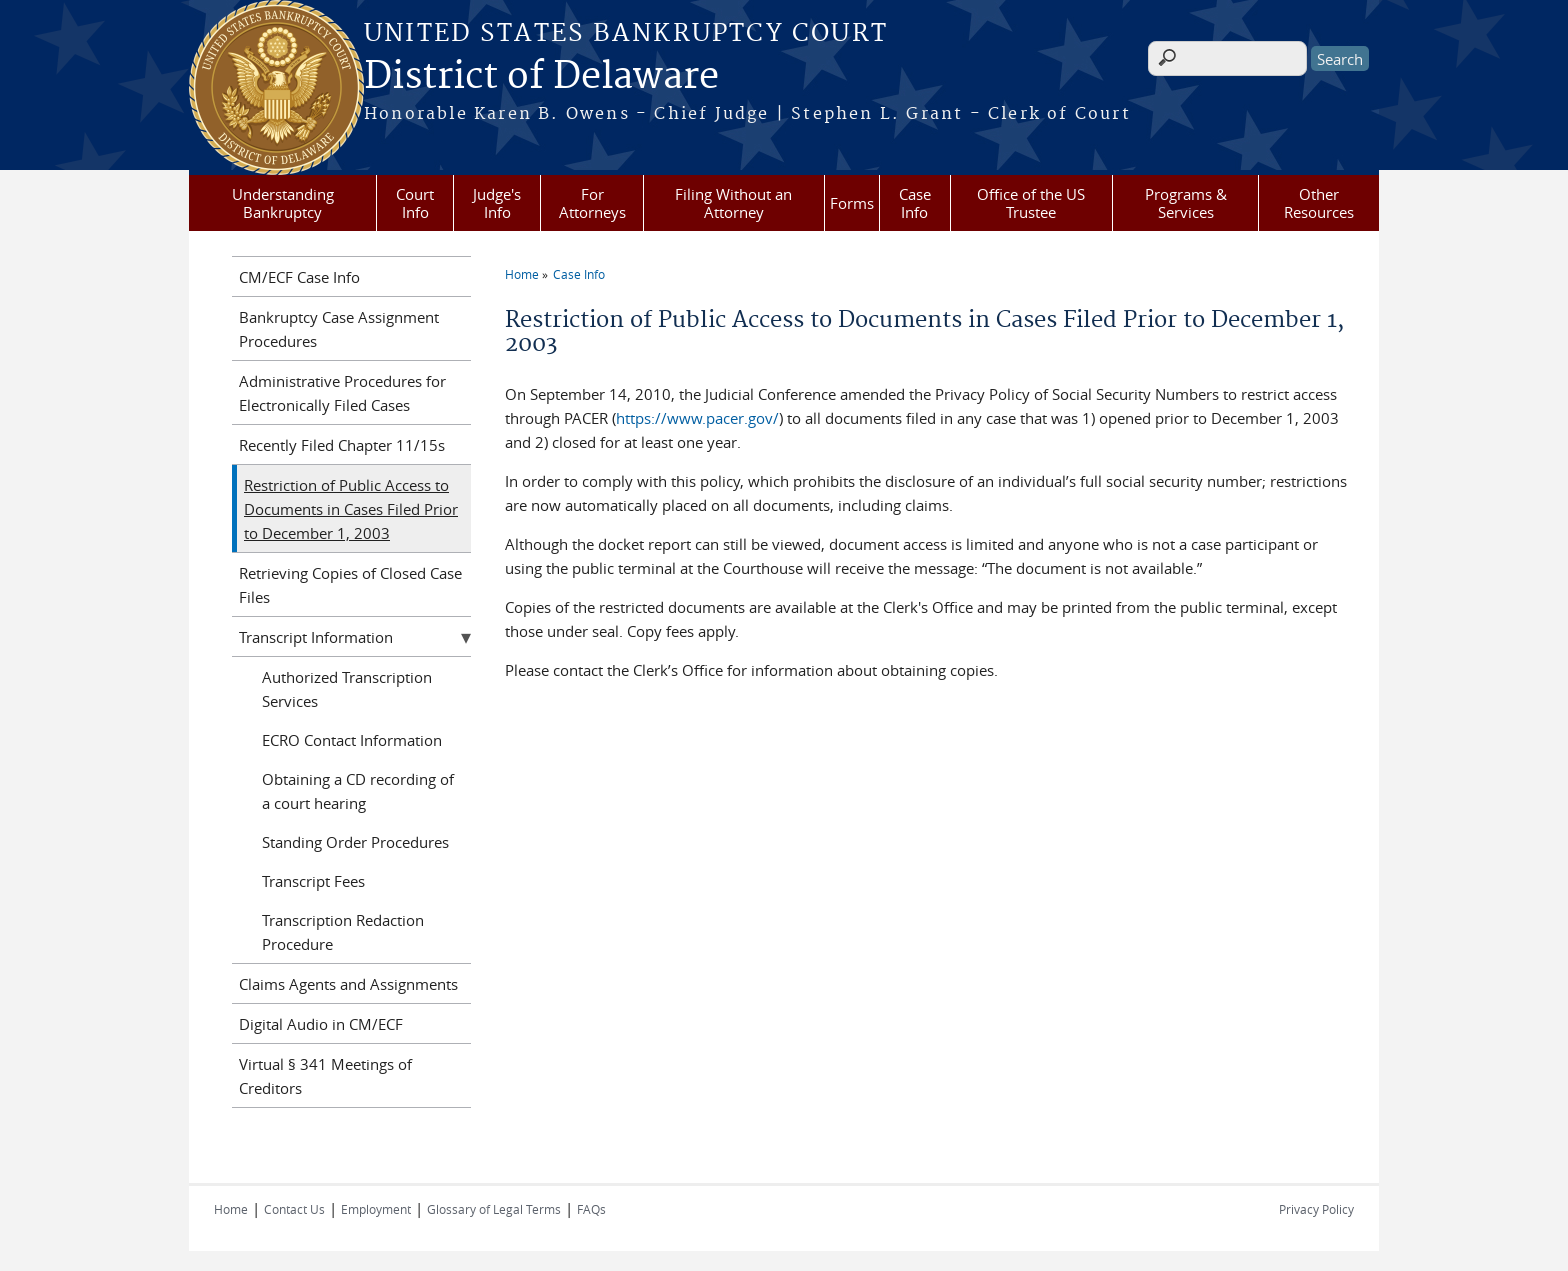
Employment (376, 1209)
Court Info (415, 203)
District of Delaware (541, 77)
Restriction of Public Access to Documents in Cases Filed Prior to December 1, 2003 (351, 509)
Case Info (915, 203)
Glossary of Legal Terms (494, 1209)
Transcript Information (316, 637)
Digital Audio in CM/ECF (321, 1024)
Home (522, 274)
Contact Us (294, 1209)
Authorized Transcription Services (347, 689)
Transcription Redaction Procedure (343, 932)
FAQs (591, 1209)
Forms (852, 203)
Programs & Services (1186, 203)
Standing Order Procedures (355, 842)
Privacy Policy (1316, 1209)
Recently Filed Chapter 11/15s (342, 445)
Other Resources (1319, 203)
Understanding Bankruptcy (283, 203)
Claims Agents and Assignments (348, 984)
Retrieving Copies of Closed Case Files (350, 585)
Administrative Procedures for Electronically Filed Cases (342, 393)
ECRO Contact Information (352, 740)
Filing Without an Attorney (733, 203)
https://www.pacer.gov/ (697, 418)
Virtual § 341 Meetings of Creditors (325, 1076)
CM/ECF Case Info (299, 277)
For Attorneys (592, 203)
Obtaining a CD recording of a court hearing (358, 791)
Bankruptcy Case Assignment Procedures (339, 329)
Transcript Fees (313, 881)
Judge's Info (497, 203)
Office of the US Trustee (1031, 203)
